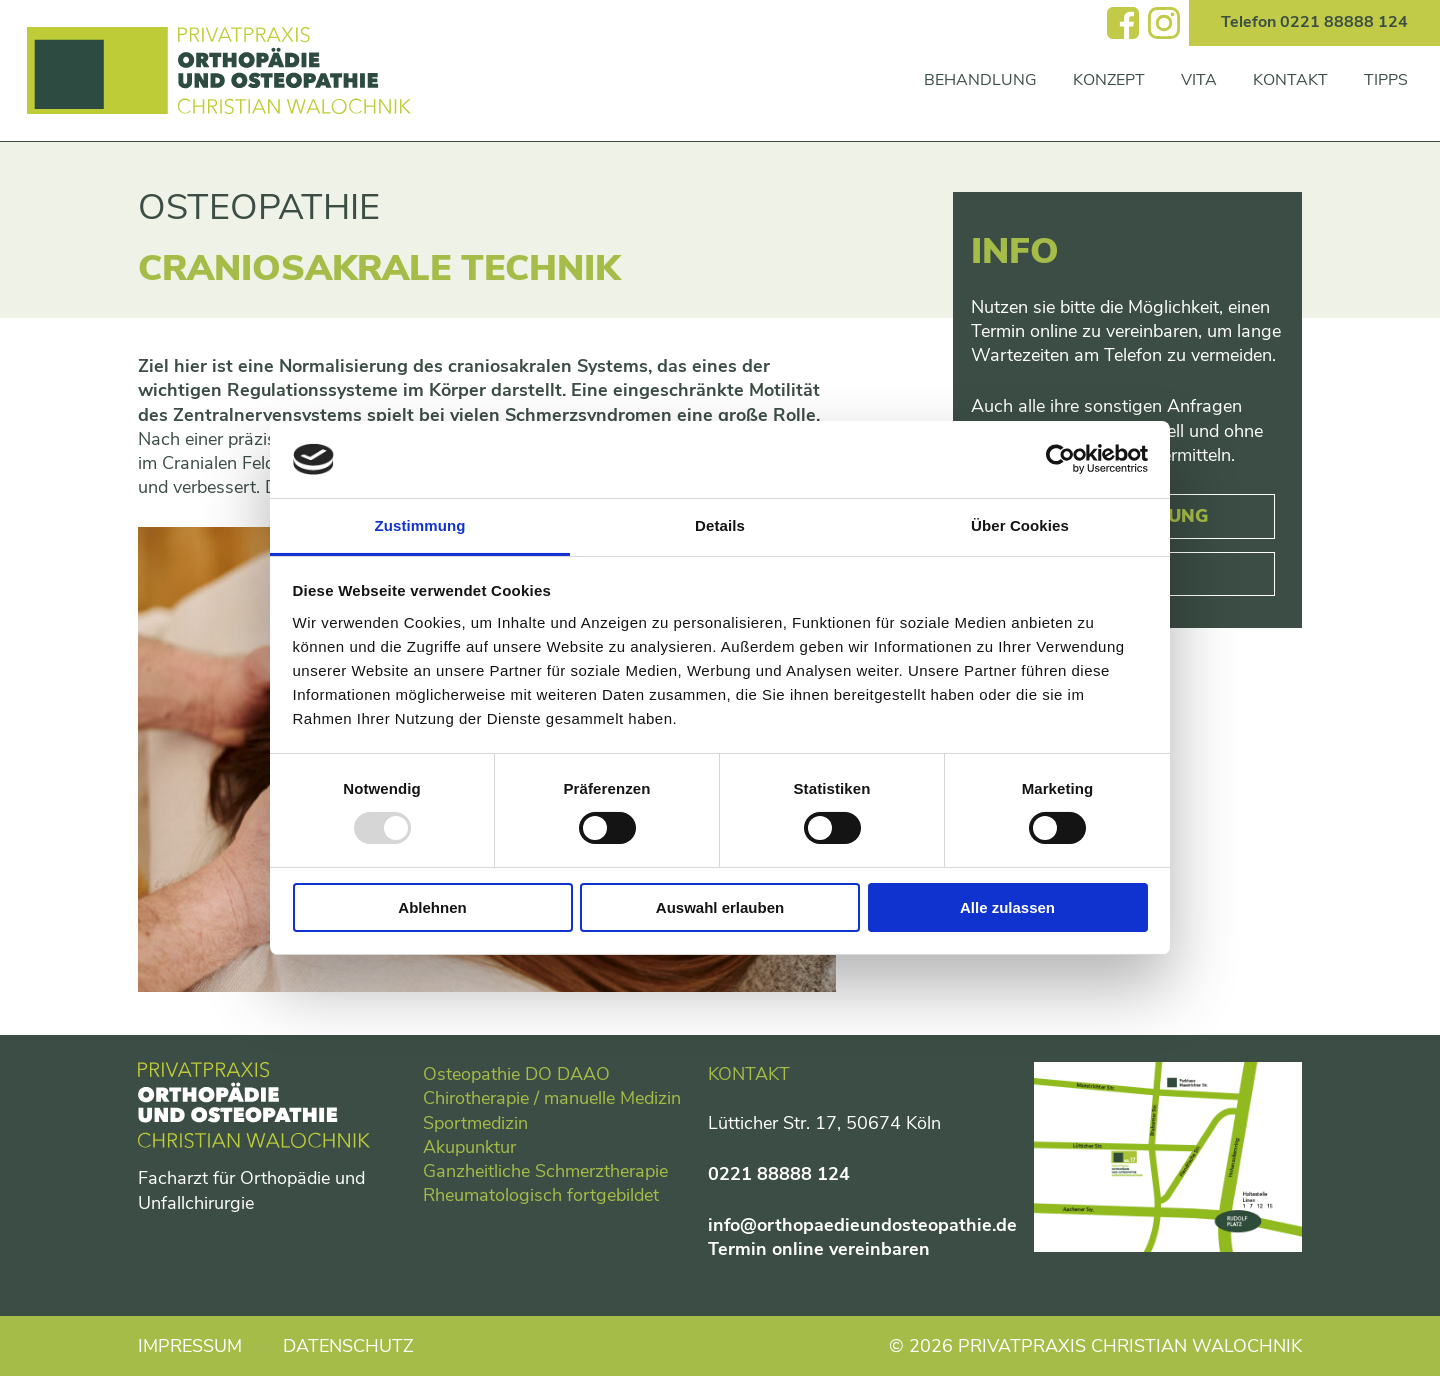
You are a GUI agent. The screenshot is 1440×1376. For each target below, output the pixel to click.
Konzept (1109, 80)
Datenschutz (348, 1346)
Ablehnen (432, 907)
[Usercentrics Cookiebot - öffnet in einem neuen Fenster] (1060, 459)
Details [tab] (720, 525)
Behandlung (980, 80)
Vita (1199, 80)
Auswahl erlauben (720, 907)
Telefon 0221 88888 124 (1314, 22)
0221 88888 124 (779, 1174)
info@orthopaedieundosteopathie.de (862, 1225)
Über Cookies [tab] (1020, 525)
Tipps (1386, 80)
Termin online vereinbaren (819, 1249)
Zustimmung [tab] (420, 525)
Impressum (190, 1346)
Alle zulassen (1007, 907)
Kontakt (1290, 80)
